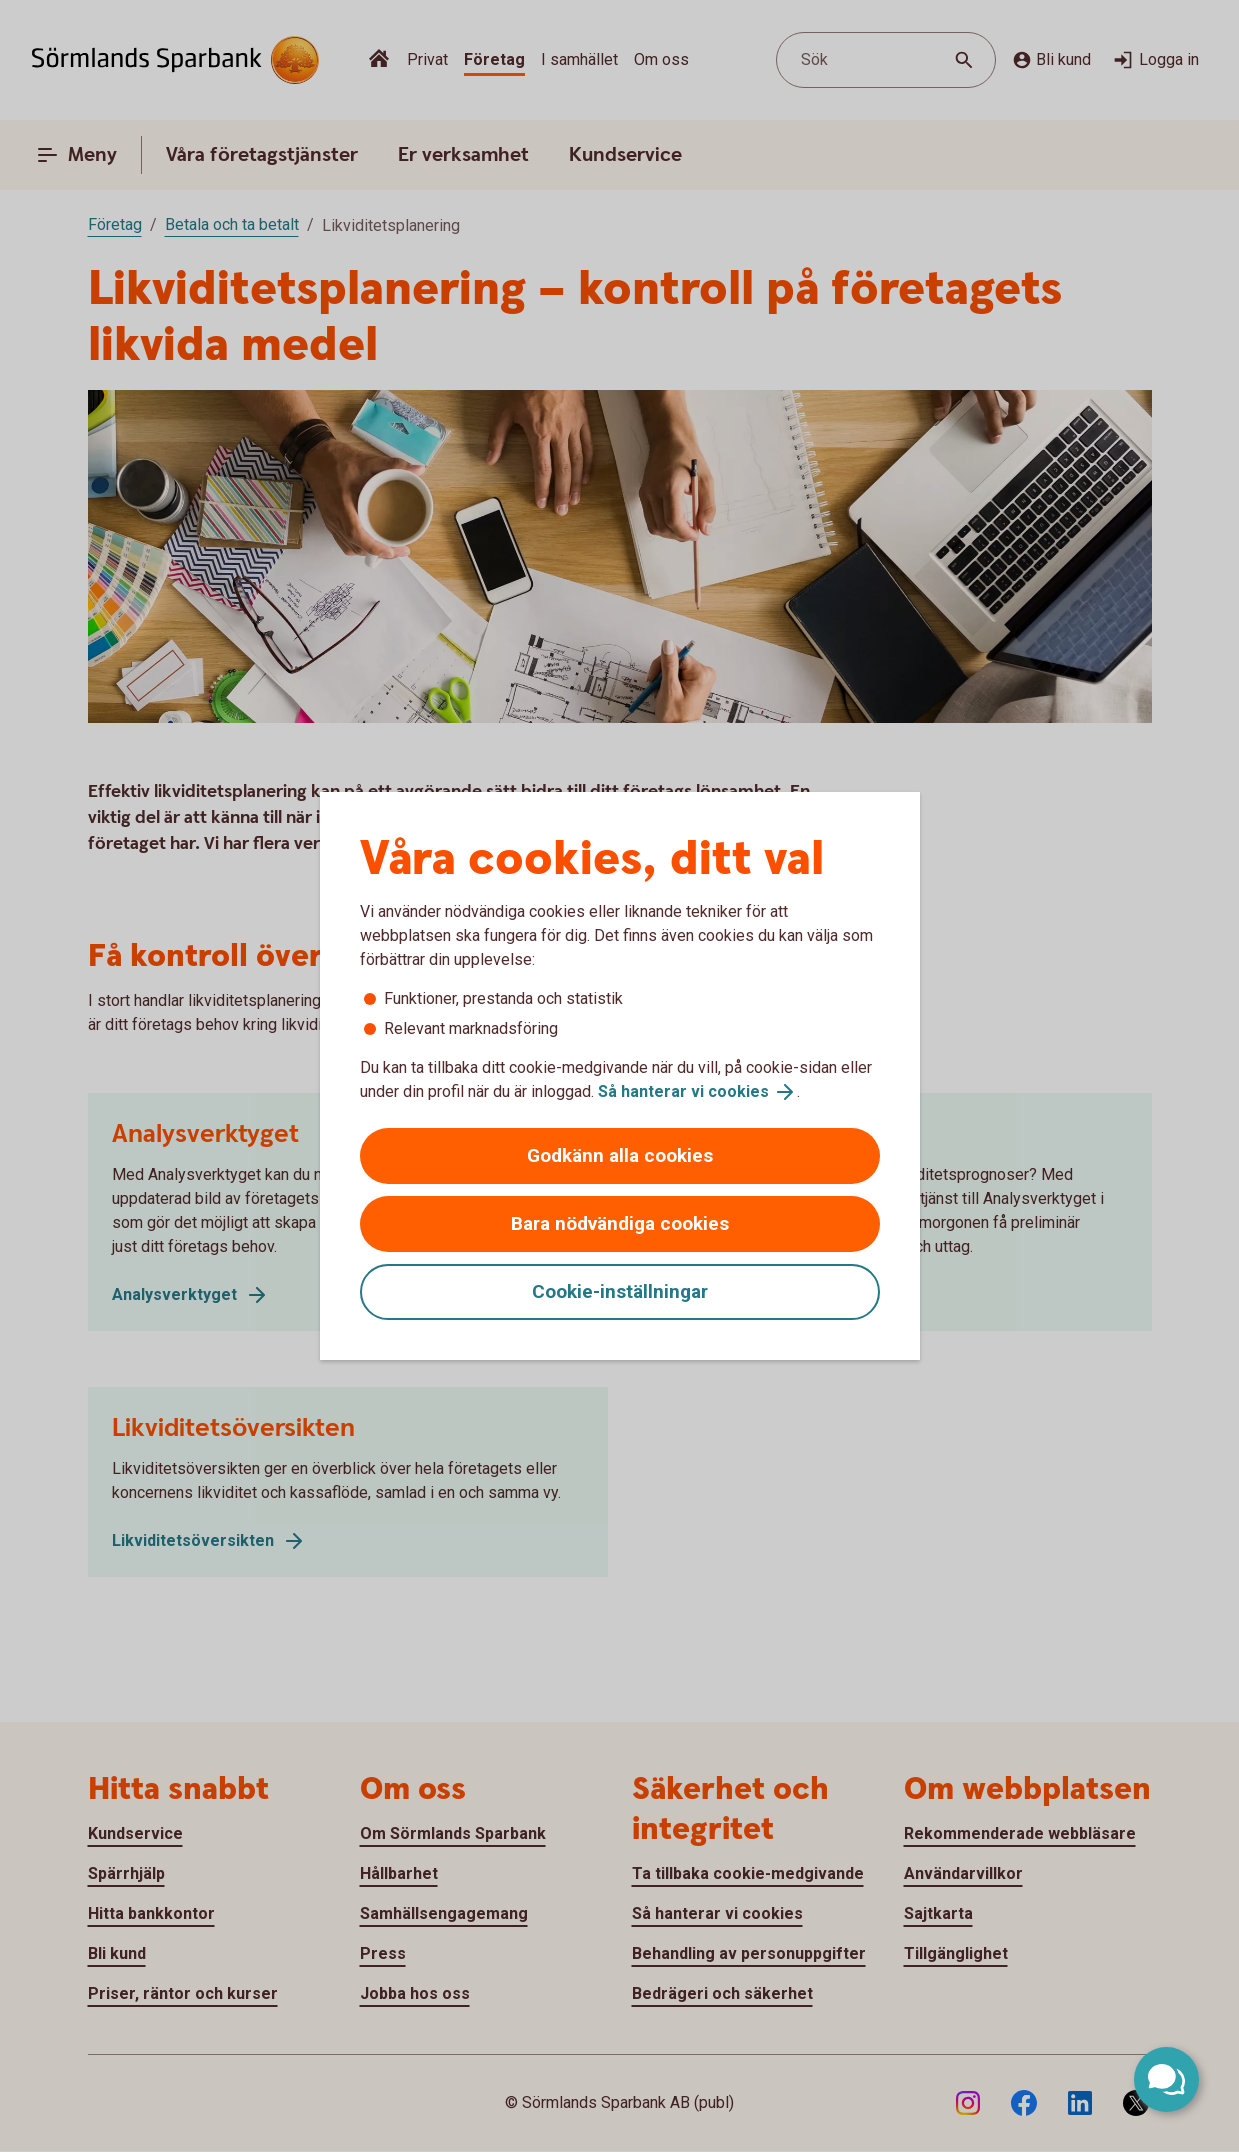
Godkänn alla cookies (620, 1155)
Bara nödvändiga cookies (620, 1223)
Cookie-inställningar (620, 1291)
